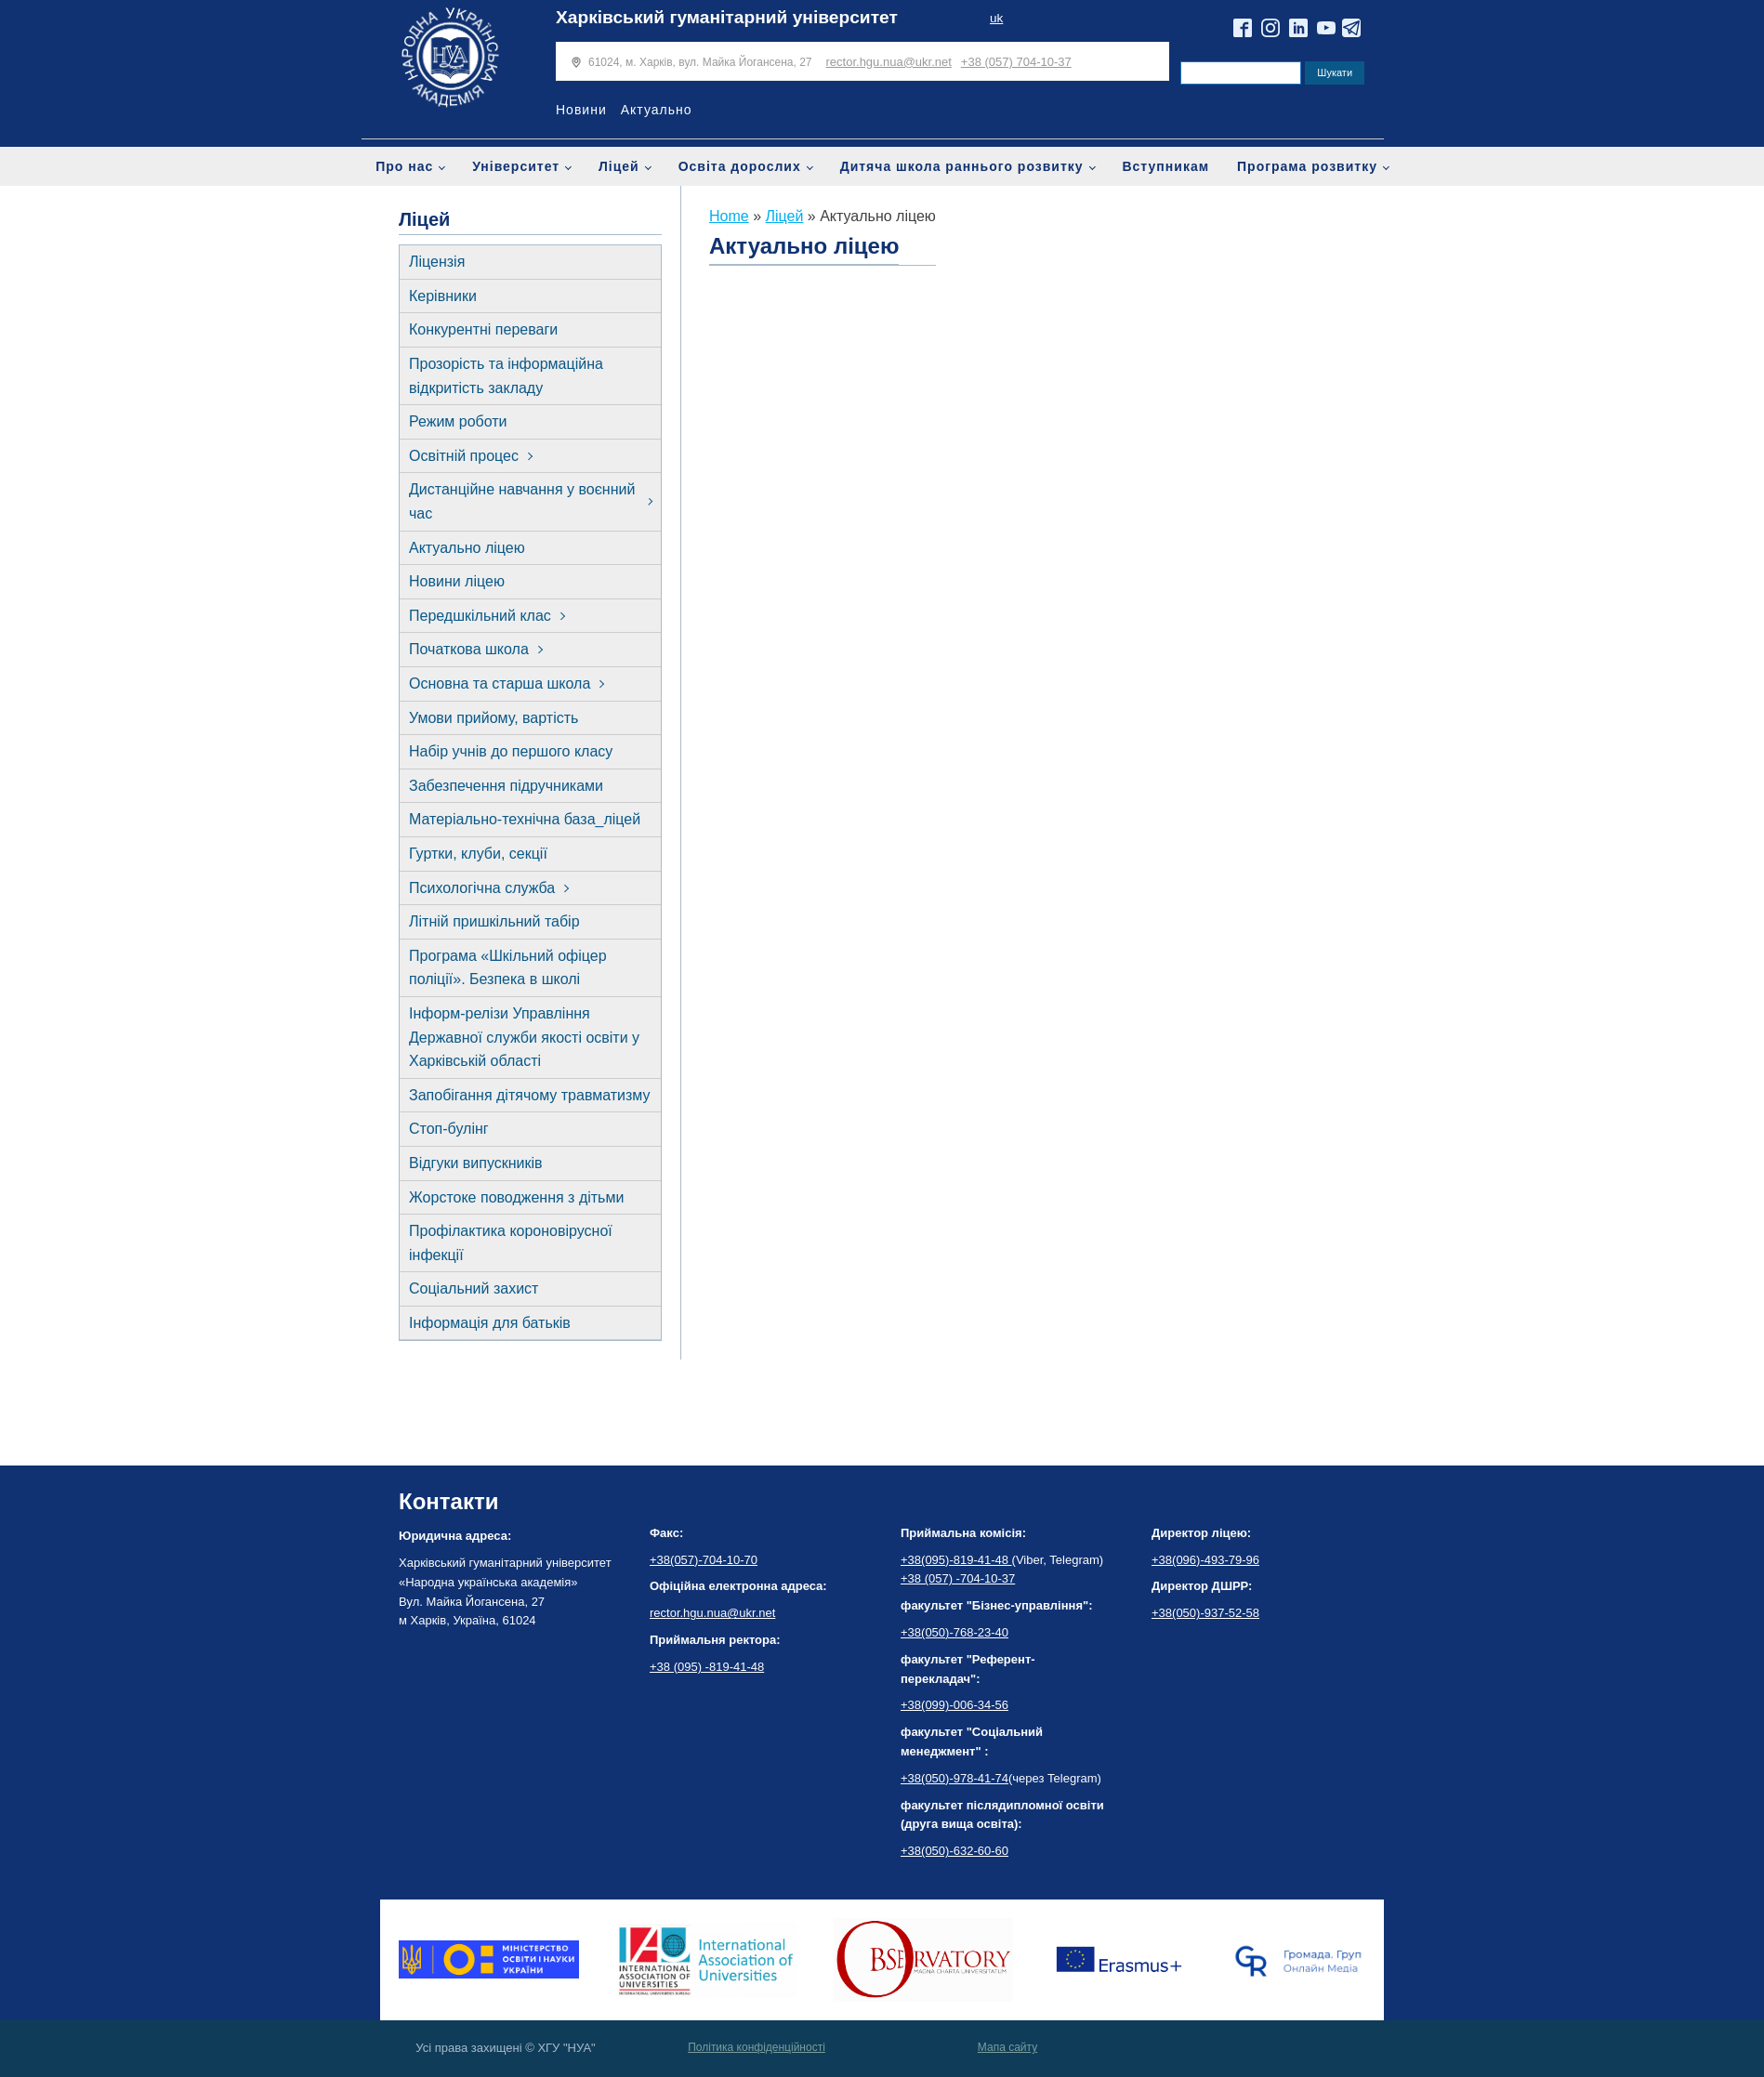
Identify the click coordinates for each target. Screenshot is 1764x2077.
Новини (581, 109)
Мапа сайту (1007, 2047)
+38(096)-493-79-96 (1205, 1560)
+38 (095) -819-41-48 (707, 1667)
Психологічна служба (482, 888)
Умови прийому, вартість (493, 718)
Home (729, 216)
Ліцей (619, 166)
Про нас (404, 166)
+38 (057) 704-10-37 (1016, 62)
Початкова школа (469, 649)
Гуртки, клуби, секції (478, 853)
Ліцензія (437, 261)
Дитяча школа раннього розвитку (962, 166)
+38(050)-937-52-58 (1205, 1613)
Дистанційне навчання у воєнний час (522, 501)
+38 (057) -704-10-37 (958, 1578)
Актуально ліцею (467, 548)
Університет (515, 166)
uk (996, 18)
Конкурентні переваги (483, 329)
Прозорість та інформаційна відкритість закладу (506, 376)
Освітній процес (464, 456)
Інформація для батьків (490, 1323)
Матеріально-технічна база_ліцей (524, 819)
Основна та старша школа (499, 683)
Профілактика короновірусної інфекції (510, 1243)
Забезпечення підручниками (506, 786)
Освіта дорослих (739, 166)
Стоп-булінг (449, 1129)
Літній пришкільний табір (494, 921)
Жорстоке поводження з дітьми (516, 1197)
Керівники (443, 296)
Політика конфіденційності (756, 2047)
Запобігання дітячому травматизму (530, 1095)
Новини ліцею (457, 581)
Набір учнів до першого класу (510, 751)
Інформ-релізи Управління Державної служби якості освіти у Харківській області (524, 1037)
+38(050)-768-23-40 (954, 1632)
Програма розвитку (1307, 166)
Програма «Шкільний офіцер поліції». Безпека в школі (508, 968)
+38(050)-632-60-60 (954, 1851)
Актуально (656, 109)
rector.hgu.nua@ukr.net (889, 62)
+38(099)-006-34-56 (954, 1705)
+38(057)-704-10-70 (703, 1560)
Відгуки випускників (476, 1163)
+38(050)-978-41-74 (954, 1778)
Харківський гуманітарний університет (727, 17)
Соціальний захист (473, 1288)
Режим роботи (458, 421)
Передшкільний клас (480, 616)
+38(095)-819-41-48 (956, 1560)
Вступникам (1165, 166)
